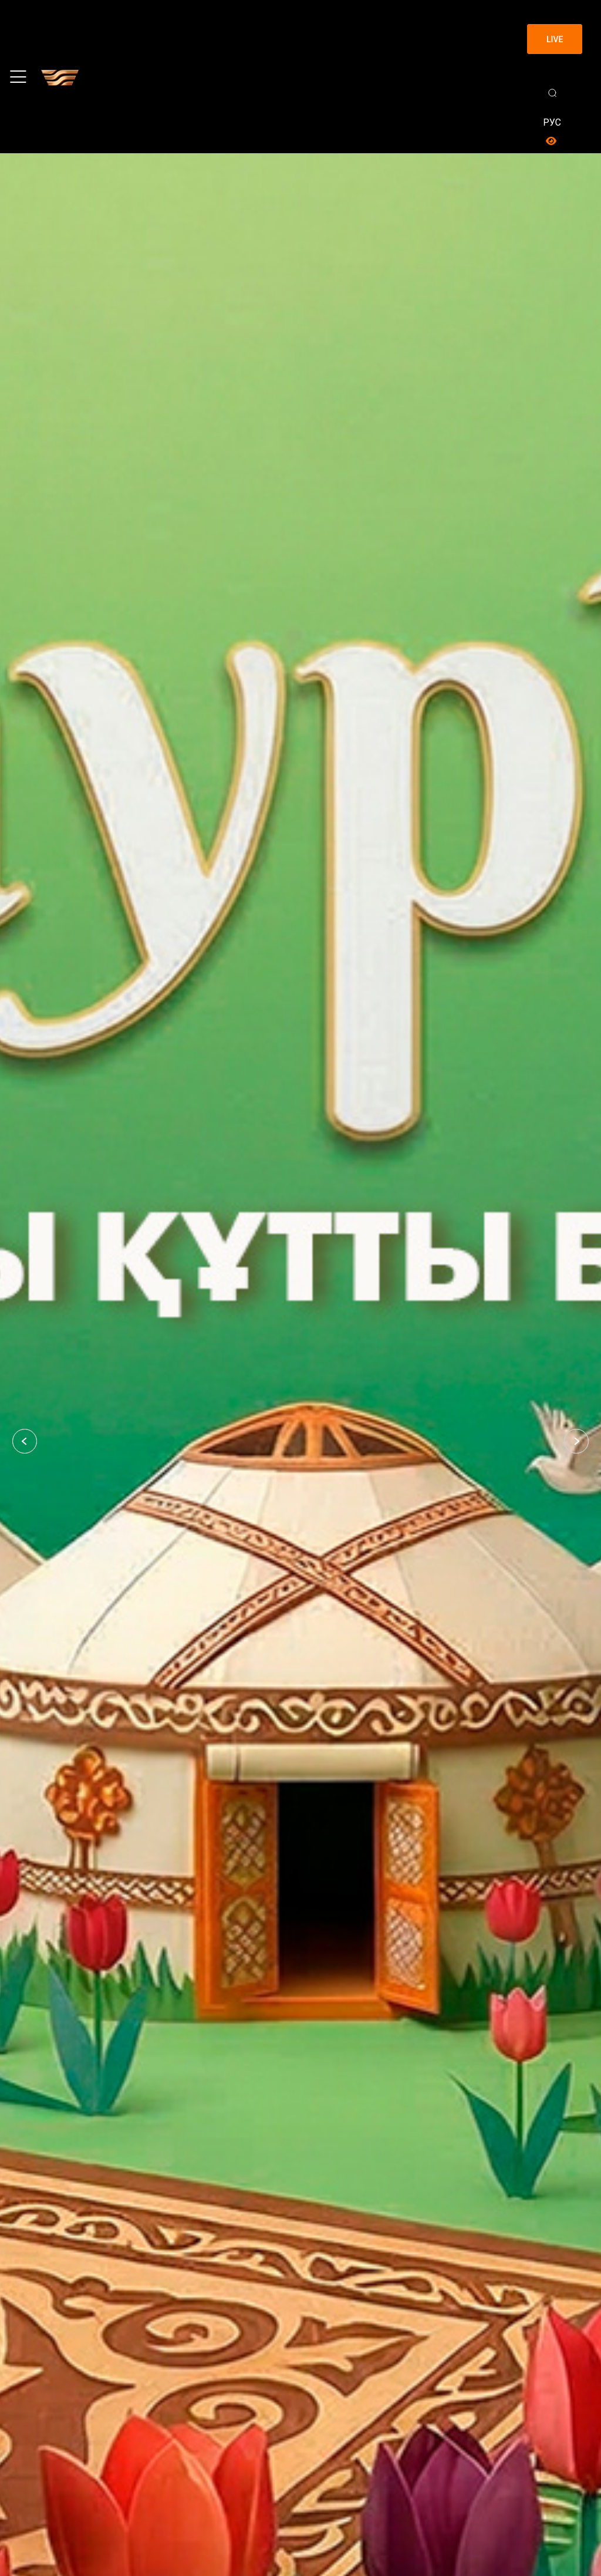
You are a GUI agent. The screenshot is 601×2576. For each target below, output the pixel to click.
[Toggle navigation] (18, 77)
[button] (25, 1441)
